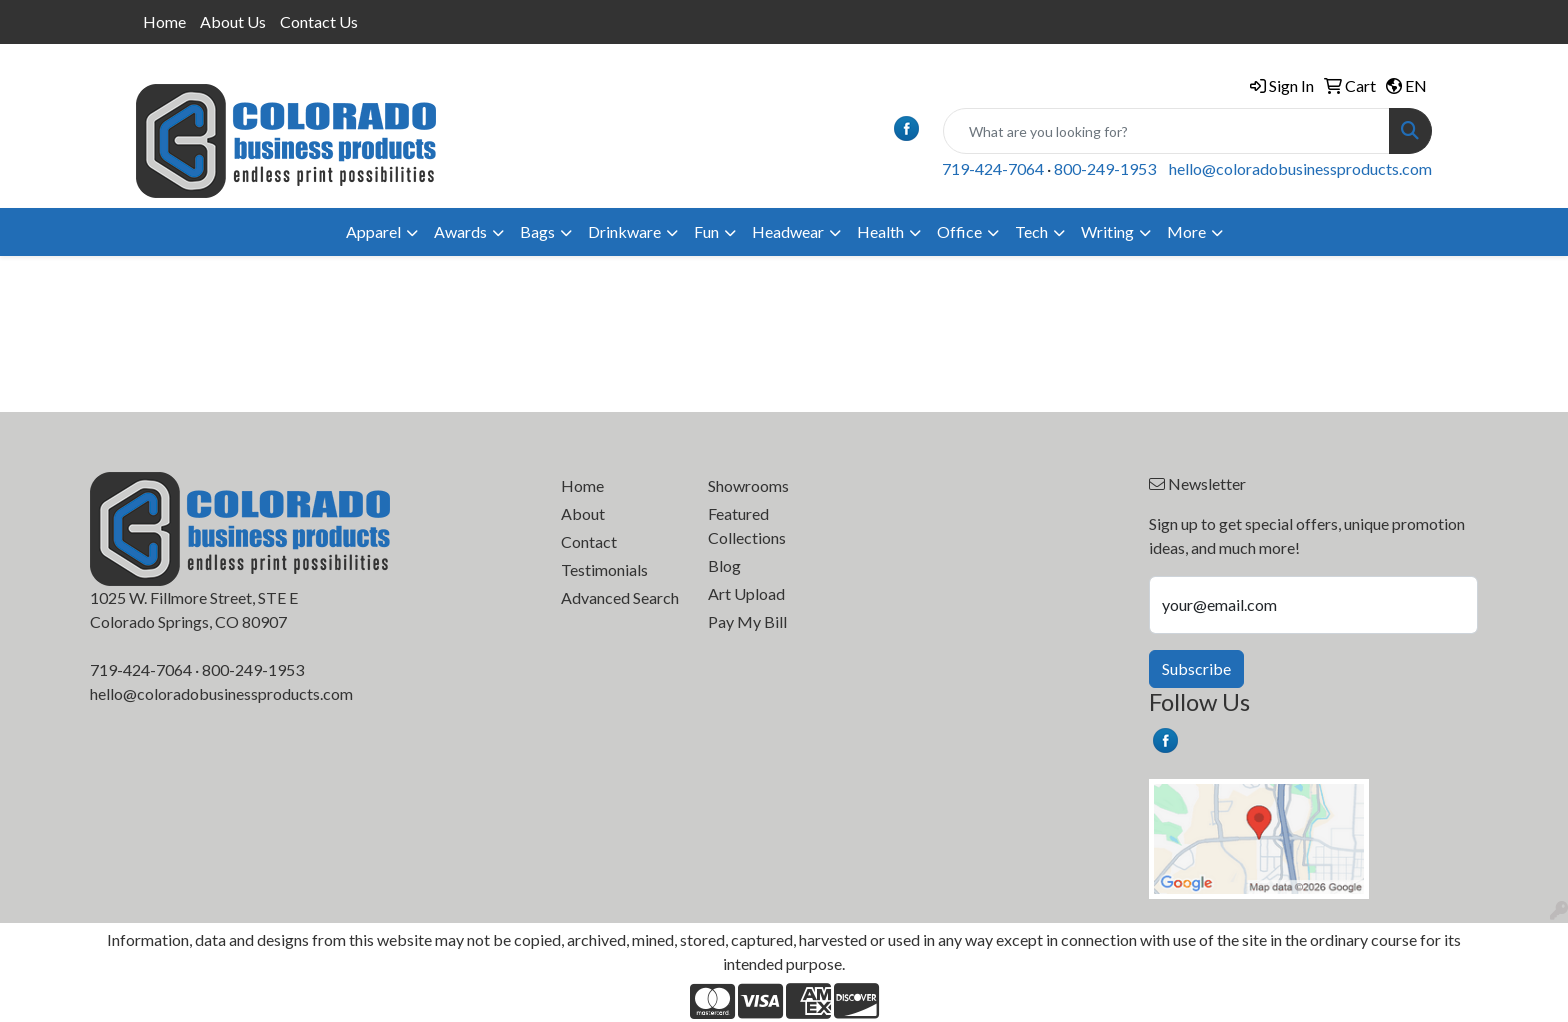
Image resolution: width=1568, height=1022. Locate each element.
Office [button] (959, 231)
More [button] (1186, 231)
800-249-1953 (1105, 168)
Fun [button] (706, 231)
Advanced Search (620, 597)
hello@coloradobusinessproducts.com (1300, 168)
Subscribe (1196, 668)
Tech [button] (1031, 231)
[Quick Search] (1166, 131)
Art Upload (746, 593)
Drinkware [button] (624, 231)
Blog (724, 565)
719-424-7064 (993, 168)
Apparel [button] (373, 231)
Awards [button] (460, 231)
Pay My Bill (747, 621)
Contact (589, 541)
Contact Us (319, 21)
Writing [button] (1107, 231)
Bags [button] (537, 231)
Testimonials (604, 569)
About (583, 513)
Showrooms (748, 485)
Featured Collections (747, 525)
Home (164, 21)
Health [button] (880, 231)
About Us (233, 21)
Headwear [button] (788, 231)
